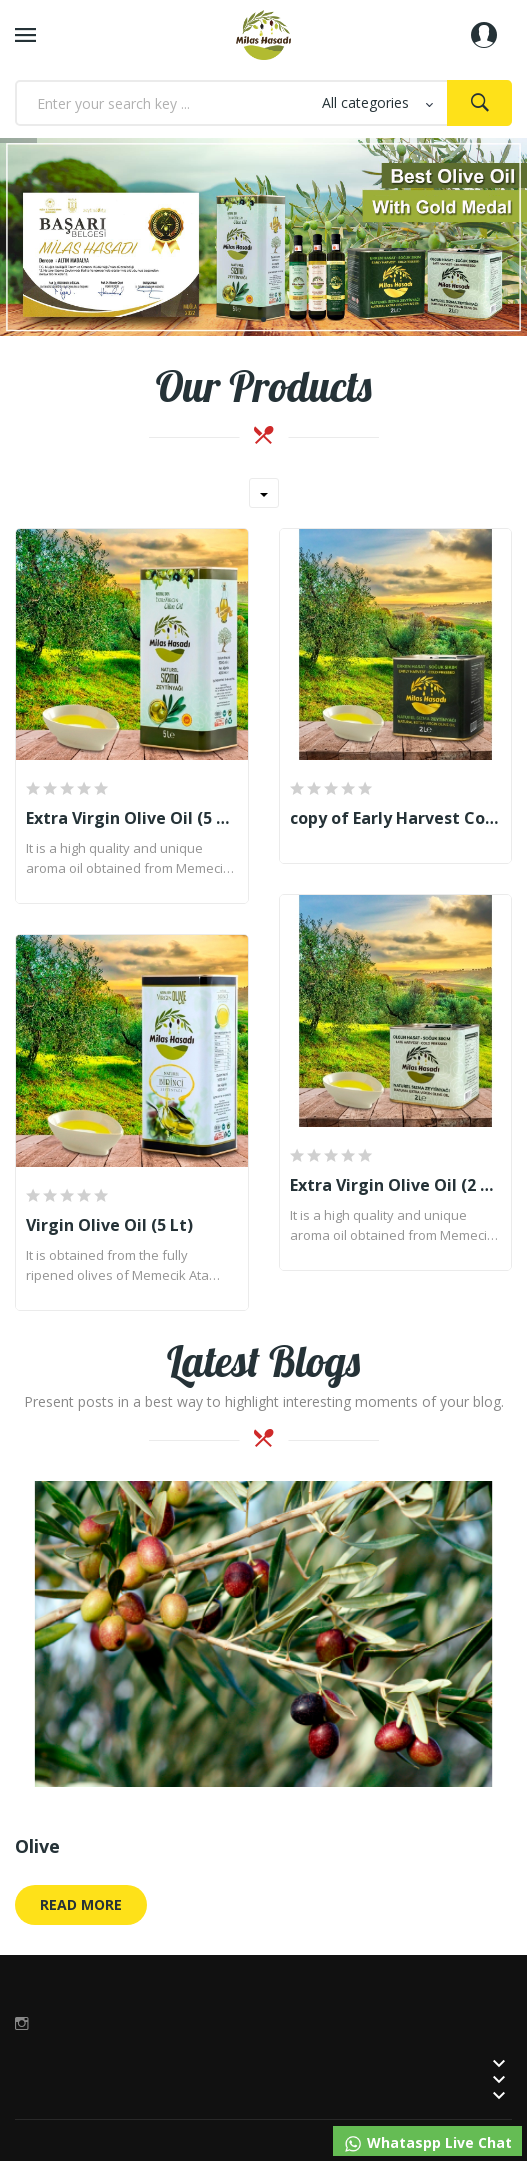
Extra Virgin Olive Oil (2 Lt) (396, 1185)
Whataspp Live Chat (427, 2143)
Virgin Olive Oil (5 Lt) (109, 1225)
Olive (37, 1846)
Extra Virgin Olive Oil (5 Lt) (132, 818)
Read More (81, 1904)
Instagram (22, 2023)
